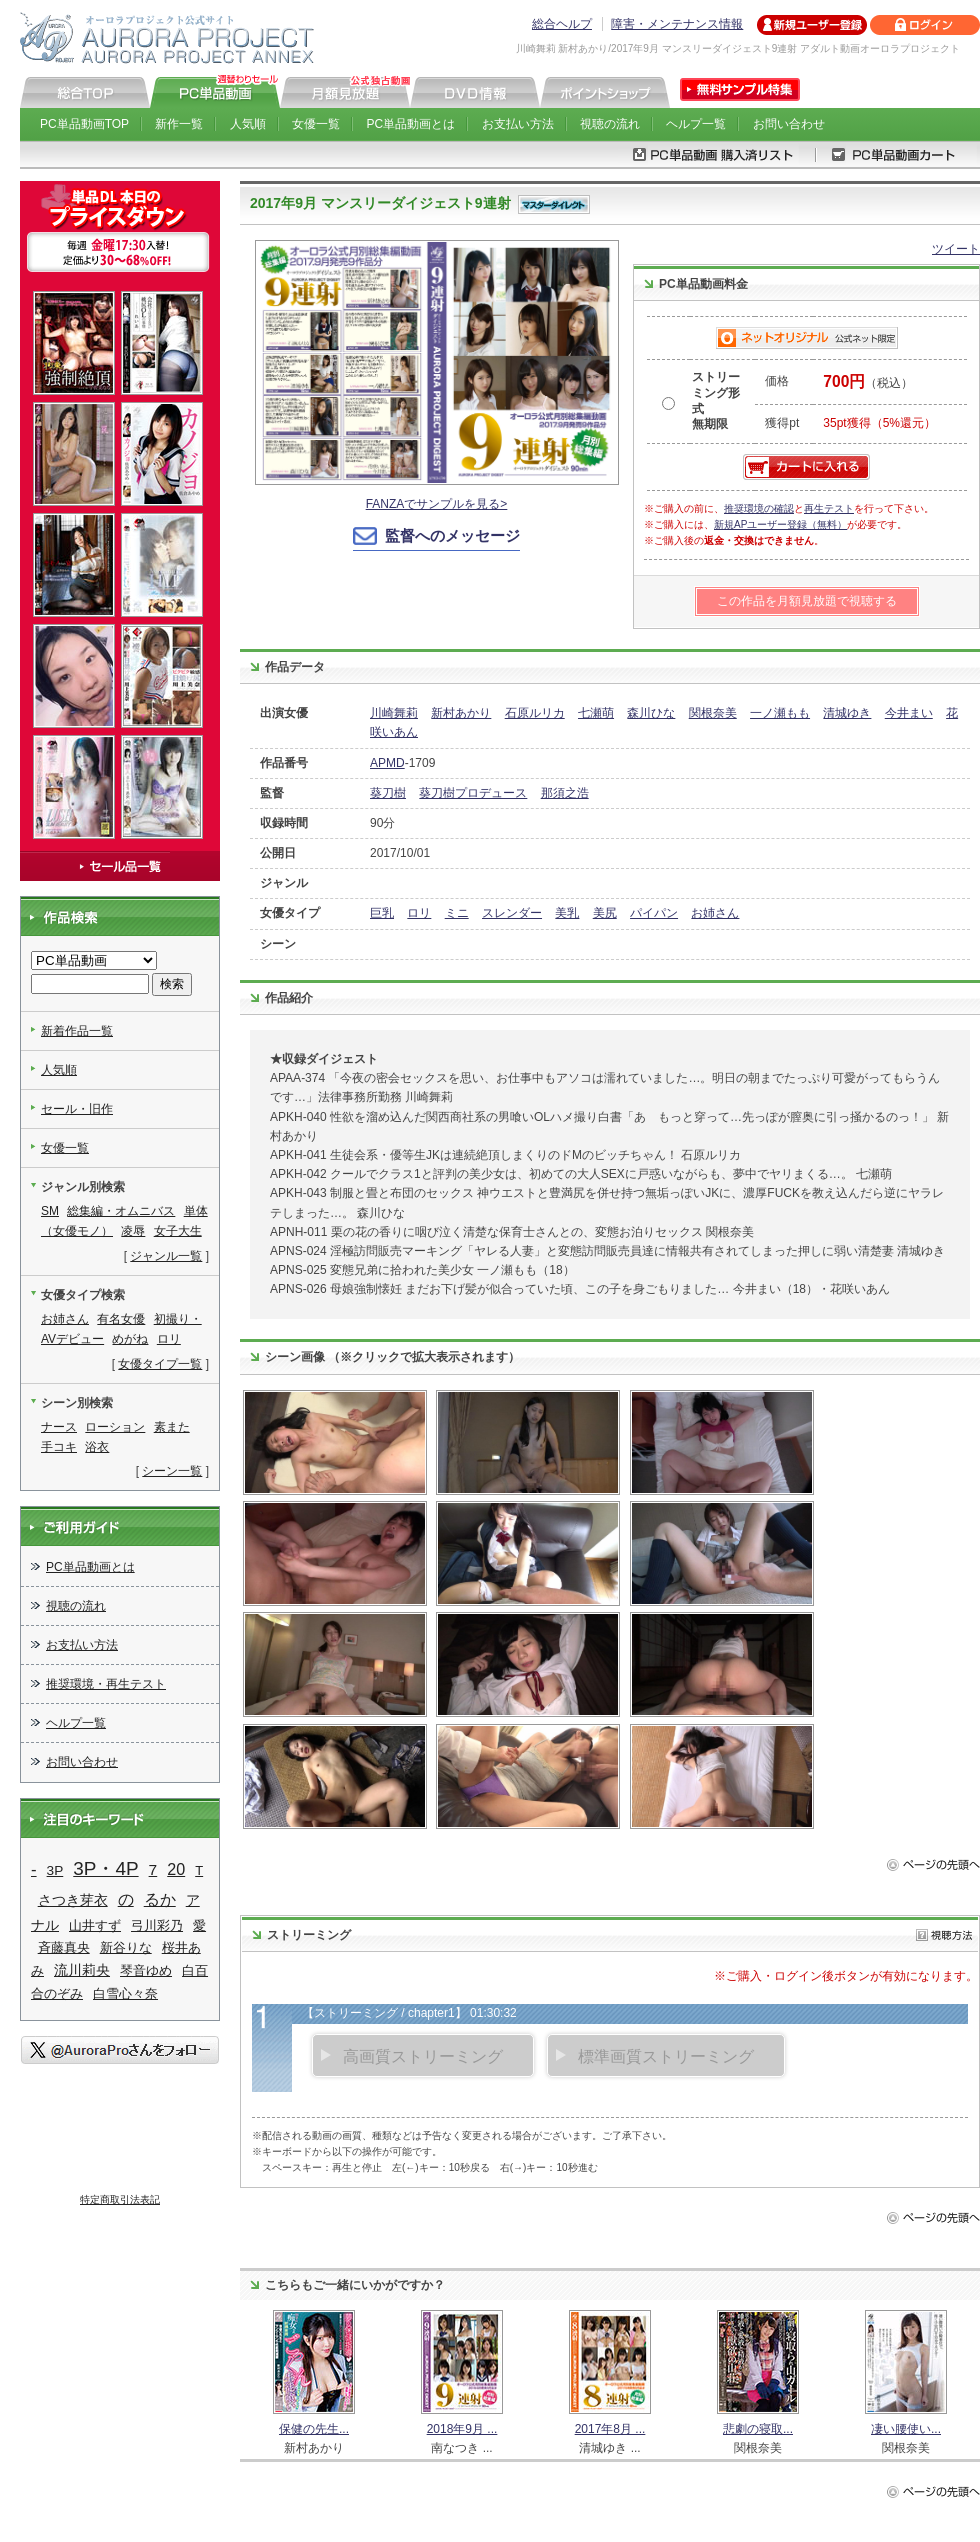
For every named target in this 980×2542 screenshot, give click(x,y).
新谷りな (126, 1947)
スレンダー (512, 913)
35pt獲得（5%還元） (879, 423)
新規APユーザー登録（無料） (780, 524)
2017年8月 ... (610, 2429)
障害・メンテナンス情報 (677, 24)
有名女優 (121, 1319)
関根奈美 (713, 713)
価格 (777, 381)
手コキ (59, 1447)
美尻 (605, 913)
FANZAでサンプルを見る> (437, 504)
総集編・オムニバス (121, 1211)
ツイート (956, 249)
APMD (387, 763)
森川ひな (651, 713)
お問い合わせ (789, 124)
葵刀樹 (388, 793)
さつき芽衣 (73, 1900)
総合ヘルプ (562, 24)
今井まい (909, 713)
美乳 (567, 913)
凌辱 (133, 1231)
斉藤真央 (64, 1947)
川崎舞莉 (394, 713)
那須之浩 (565, 793)
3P (55, 1870)
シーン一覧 (172, 1471)
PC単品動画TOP (84, 124)
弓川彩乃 (157, 1925)
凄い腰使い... (906, 2429)
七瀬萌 (596, 713)
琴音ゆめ (146, 1970)
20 (176, 1869)
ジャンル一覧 (166, 1256)
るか (160, 1899)
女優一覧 (316, 124)
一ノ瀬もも (780, 713)
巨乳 (382, 913)
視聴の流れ (610, 124)
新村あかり (461, 713)
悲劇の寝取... (758, 2429)
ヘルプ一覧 (696, 124)
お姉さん (715, 913)
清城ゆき (847, 713)
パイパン (654, 913)
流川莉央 (82, 1970)
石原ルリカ (535, 713)
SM (50, 1211)
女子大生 (178, 1231)
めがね (130, 1339)
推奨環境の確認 (759, 508)
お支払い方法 (518, 124)
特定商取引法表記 (120, 2199)
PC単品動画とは (411, 124)
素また (172, 1427)
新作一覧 (179, 124)
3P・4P (105, 1868)
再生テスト (829, 508)
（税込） (868, 383)
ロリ (419, 913)
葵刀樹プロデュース (473, 793)
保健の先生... (314, 2429)
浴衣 (97, 1447)
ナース (59, 1427)
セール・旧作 (77, 1109)
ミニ (457, 913)
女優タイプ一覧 (160, 1364)
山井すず (95, 1925)
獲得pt (782, 423)
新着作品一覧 (77, 1031)
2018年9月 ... (462, 2429)
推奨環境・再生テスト (106, 1684)
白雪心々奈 (125, 1993)
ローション (115, 1427)
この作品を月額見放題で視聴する (807, 601)
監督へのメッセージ (452, 535)
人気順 (248, 124)
